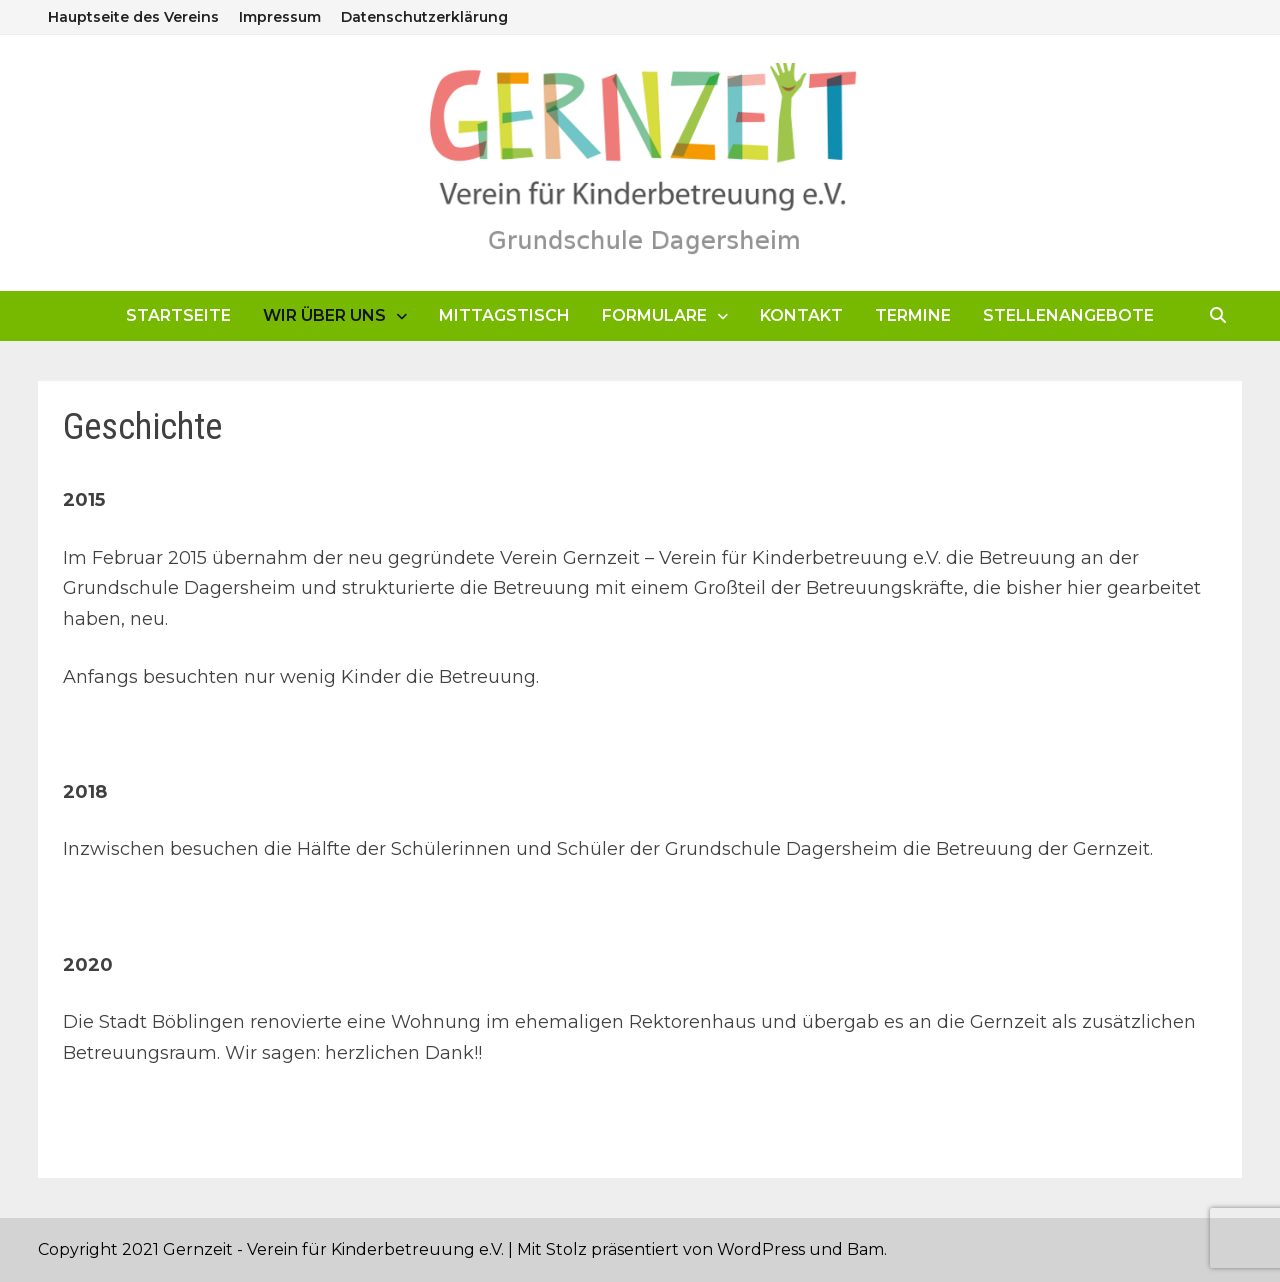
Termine (913, 315)
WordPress (761, 1249)
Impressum (280, 17)
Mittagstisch (504, 315)
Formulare (654, 315)
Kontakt (801, 315)
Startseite (178, 315)
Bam (865, 1249)
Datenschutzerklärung (424, 17)
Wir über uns (324, 315)
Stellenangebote (1068, 315)
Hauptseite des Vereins (133, 17)
